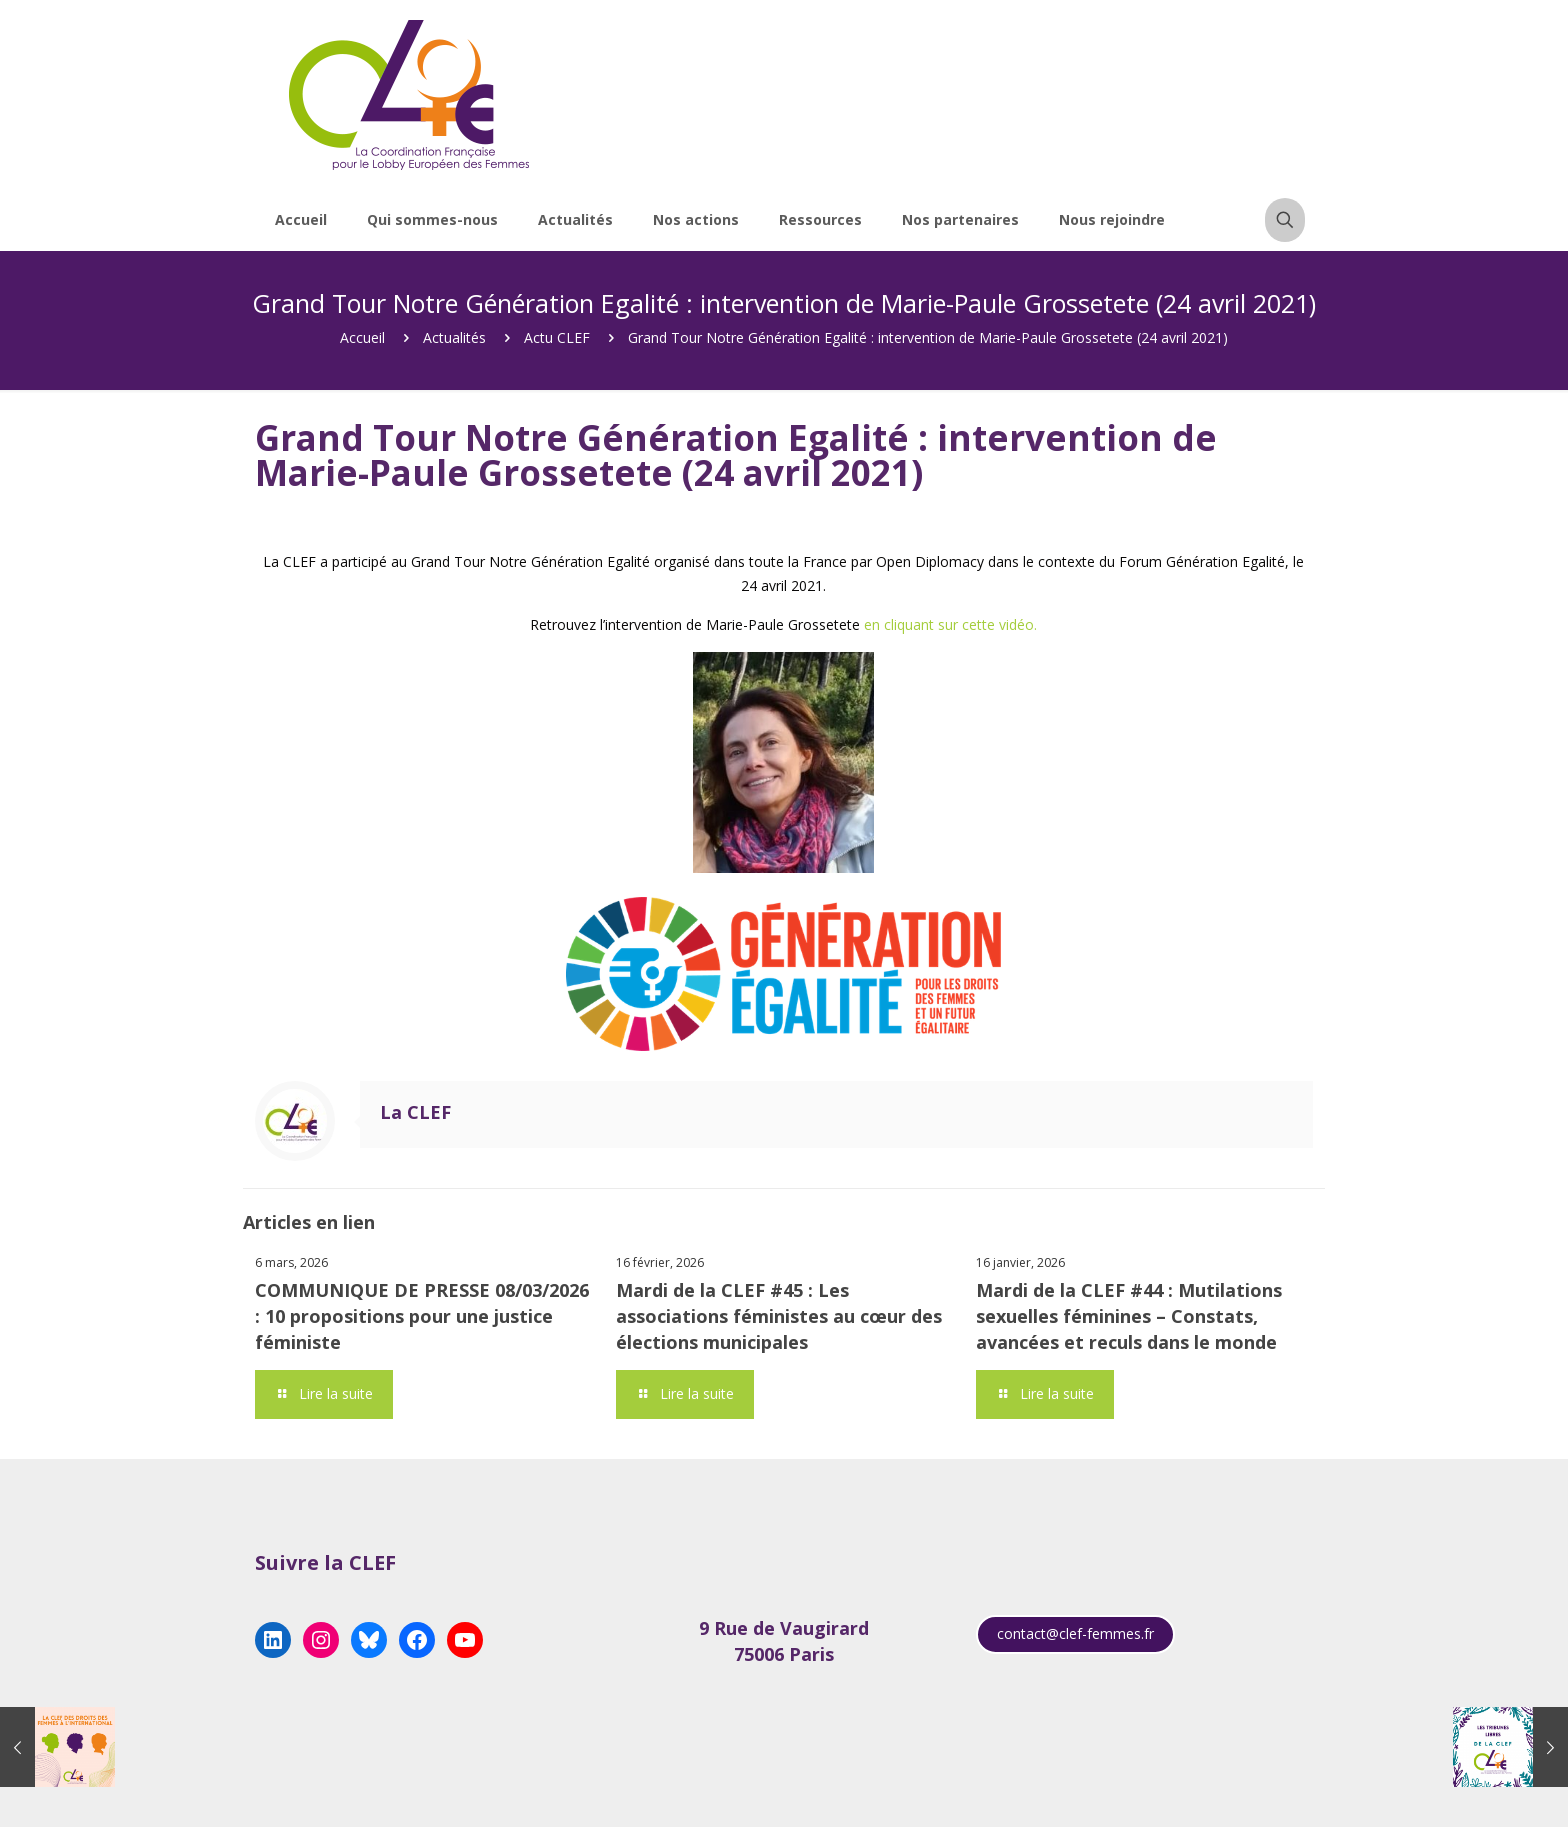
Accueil (362, 337)
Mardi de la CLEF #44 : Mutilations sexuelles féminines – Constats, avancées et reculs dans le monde (1129, 1316)
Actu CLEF (557, 337)
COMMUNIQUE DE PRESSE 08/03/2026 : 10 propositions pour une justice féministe (422, 1316)
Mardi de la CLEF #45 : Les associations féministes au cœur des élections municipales (779, 1316)
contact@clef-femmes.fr (1075, 1633)
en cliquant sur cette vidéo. (950, 624)
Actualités (454, 337)
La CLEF (415, 1112)
